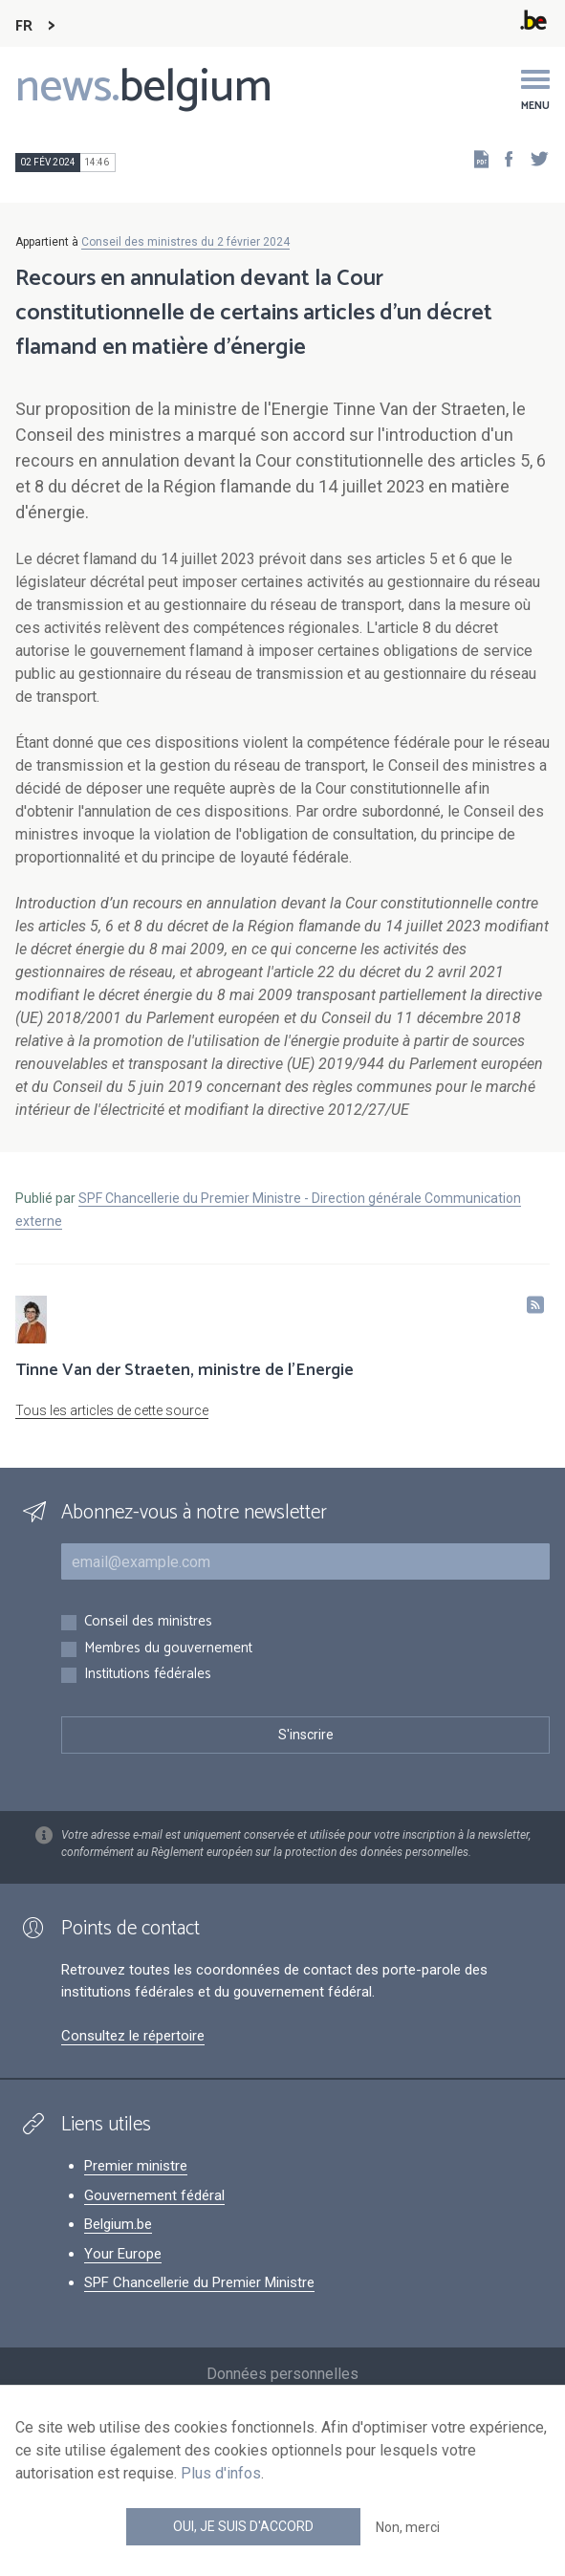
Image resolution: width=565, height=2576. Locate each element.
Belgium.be (118, 2224)
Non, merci (408, 2527)
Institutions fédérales (147, 1675)
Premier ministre (135, 2165)
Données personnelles (282, 2374)
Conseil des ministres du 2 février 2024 (185, 242)
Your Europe (123, 2253)
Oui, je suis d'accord (243, 2526)
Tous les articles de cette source (111, 1410)
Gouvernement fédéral (154, 2195)
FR (24, 26)
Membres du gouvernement (168, 1649)
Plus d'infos (221, 2473)
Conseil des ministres (148, 1622)
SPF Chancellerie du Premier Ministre (199, 2282)
